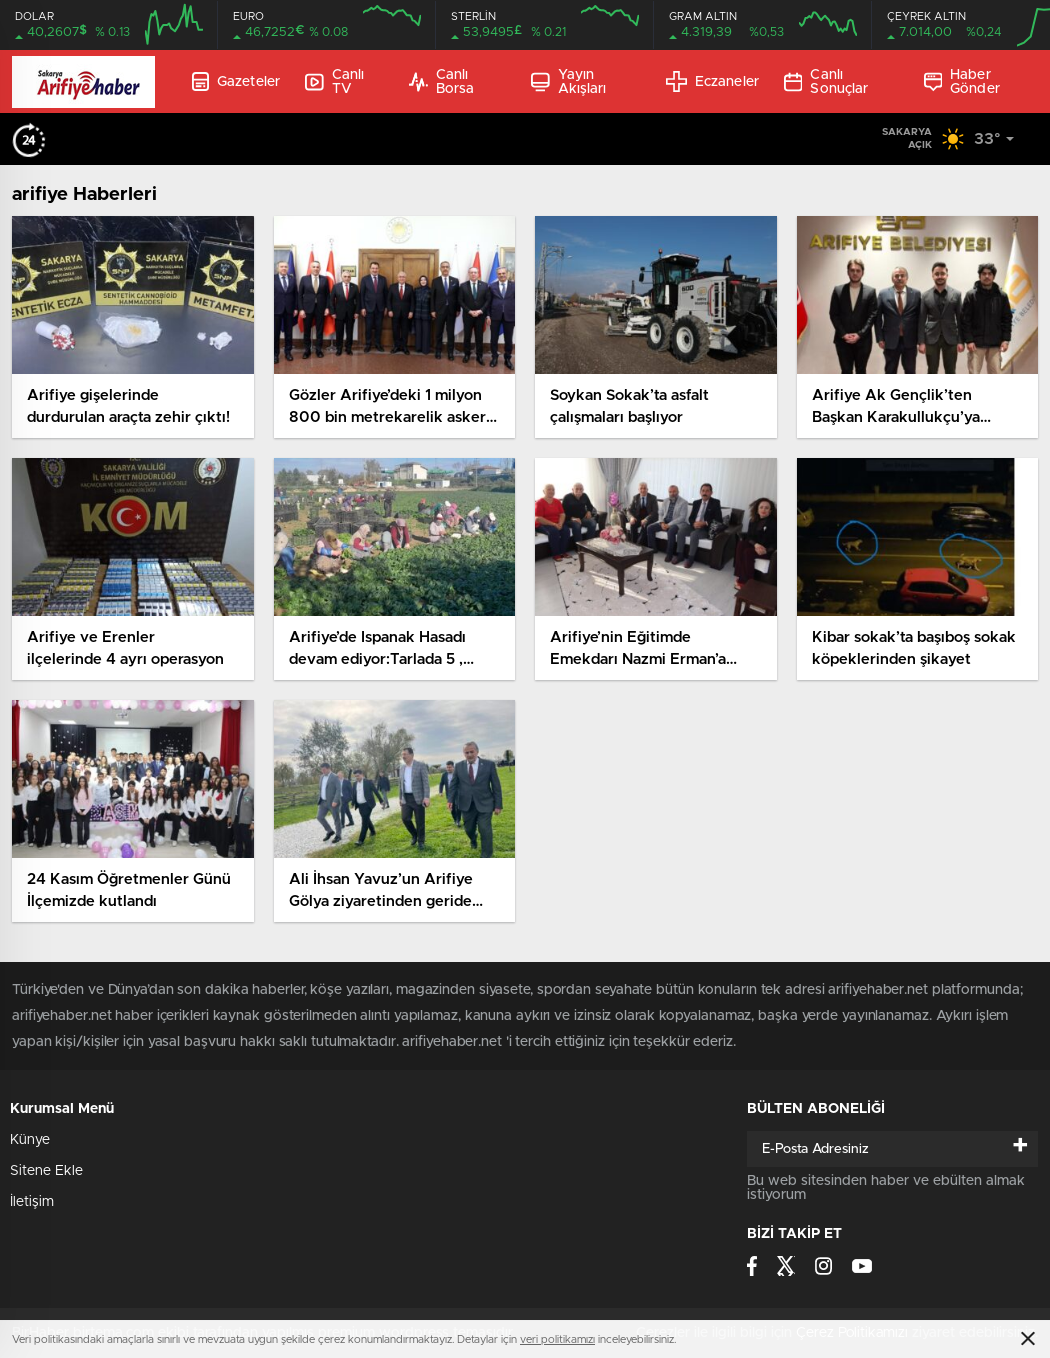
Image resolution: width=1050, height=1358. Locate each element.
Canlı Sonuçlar (826, 82)
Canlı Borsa (441, 82)
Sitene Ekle (46, 1171)
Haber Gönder (962, 82)
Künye (30, 1140)
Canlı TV (334, 82)
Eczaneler (712, 81)
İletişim (32, 1202)
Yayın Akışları (568, 82)
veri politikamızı (557, 1339)
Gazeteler (236, 81)
